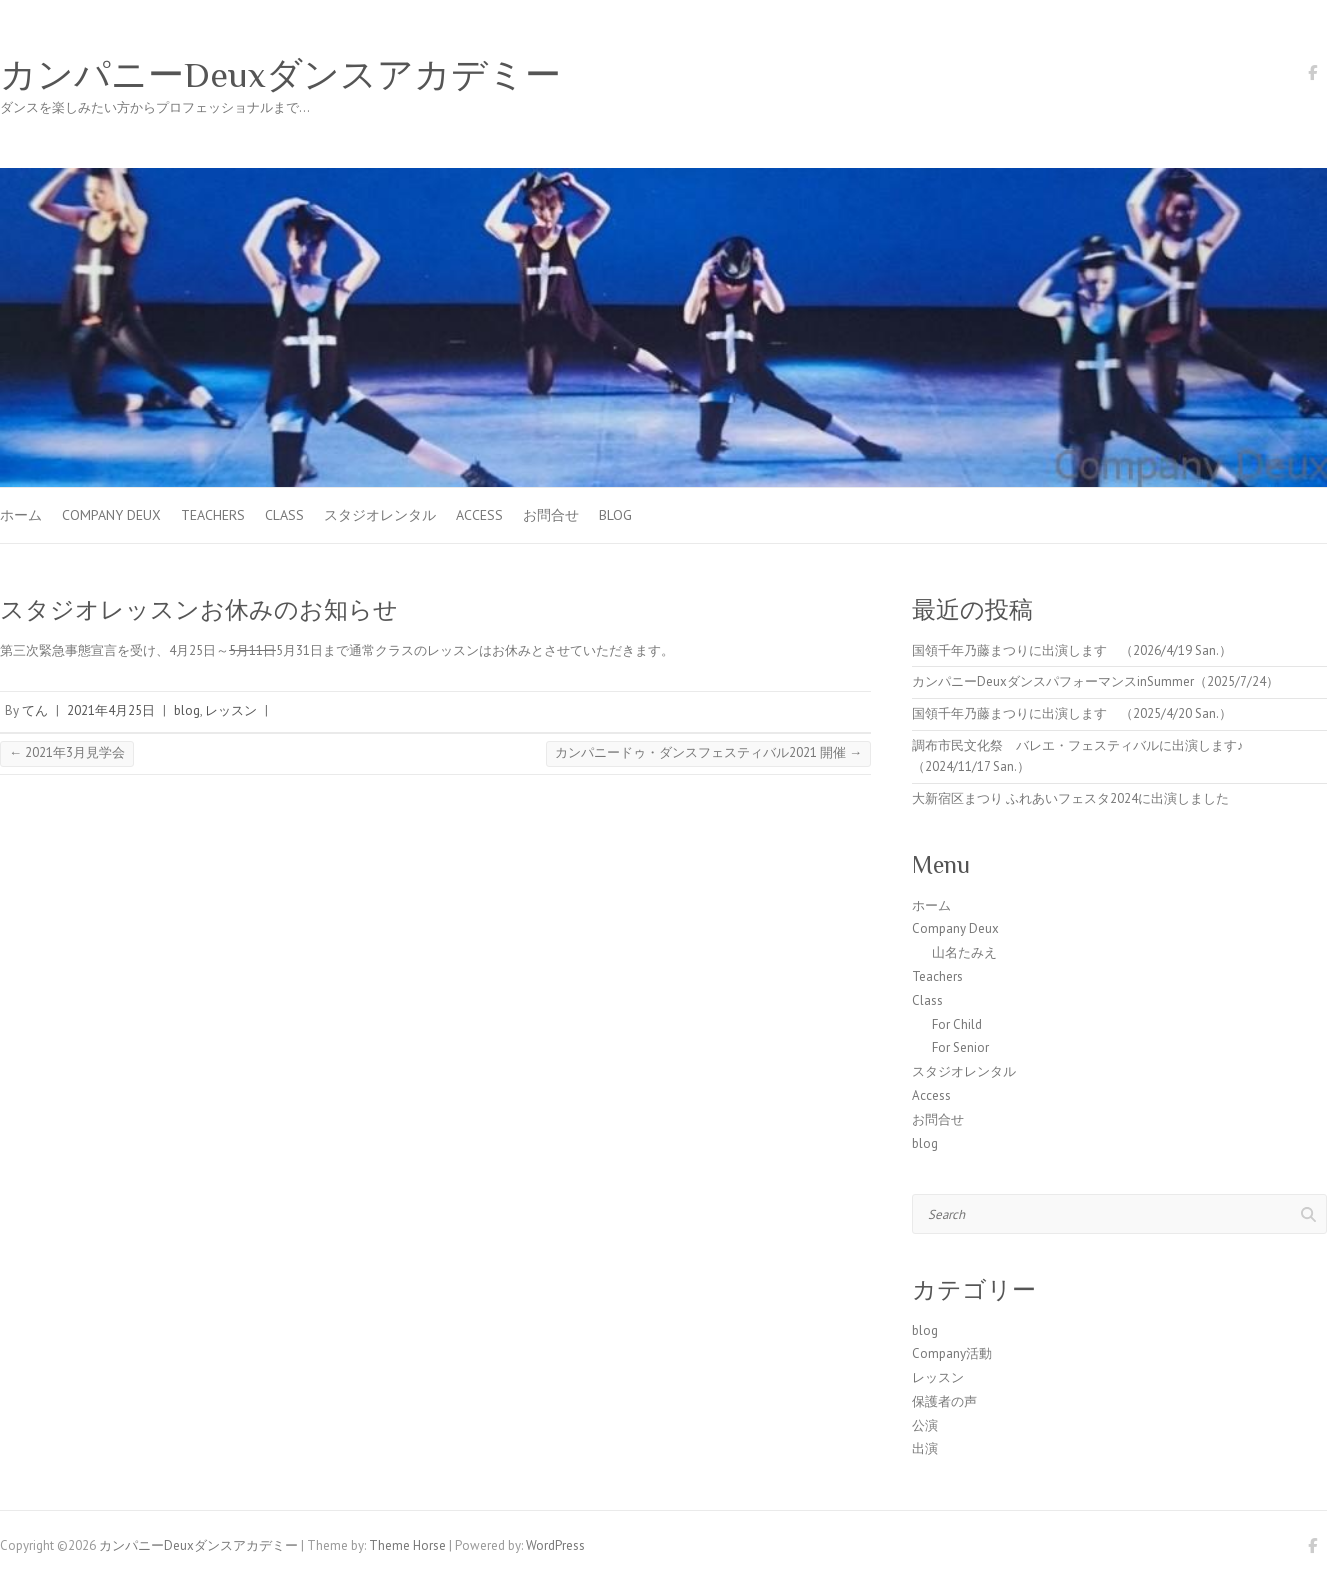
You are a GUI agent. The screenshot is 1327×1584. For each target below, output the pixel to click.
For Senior (960, 1047)
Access (479, 515)
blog (615, 515)
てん (35, 710)
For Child (957, 1024)
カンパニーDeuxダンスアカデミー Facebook (1312, 76)
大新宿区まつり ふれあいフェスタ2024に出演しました (1070, 798)
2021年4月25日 (111, 710)
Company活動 (952, 1353)
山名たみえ (964, 952)
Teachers (213, 515)
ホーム (21, 515)
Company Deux (111, 515)
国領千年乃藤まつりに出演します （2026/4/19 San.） (1072, 650)
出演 (925, 1448)
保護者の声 (944, 1401)
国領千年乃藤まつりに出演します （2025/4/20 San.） (1072, 713)
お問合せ (551, 515)
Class (284, 515)
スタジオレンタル (380, 515)
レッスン (231, 710)
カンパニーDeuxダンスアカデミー (280, 75)
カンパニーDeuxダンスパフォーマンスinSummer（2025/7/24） (1095, 681)
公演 (925, 1425)
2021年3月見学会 (67, 752)
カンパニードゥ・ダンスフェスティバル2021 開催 (708, 752)
